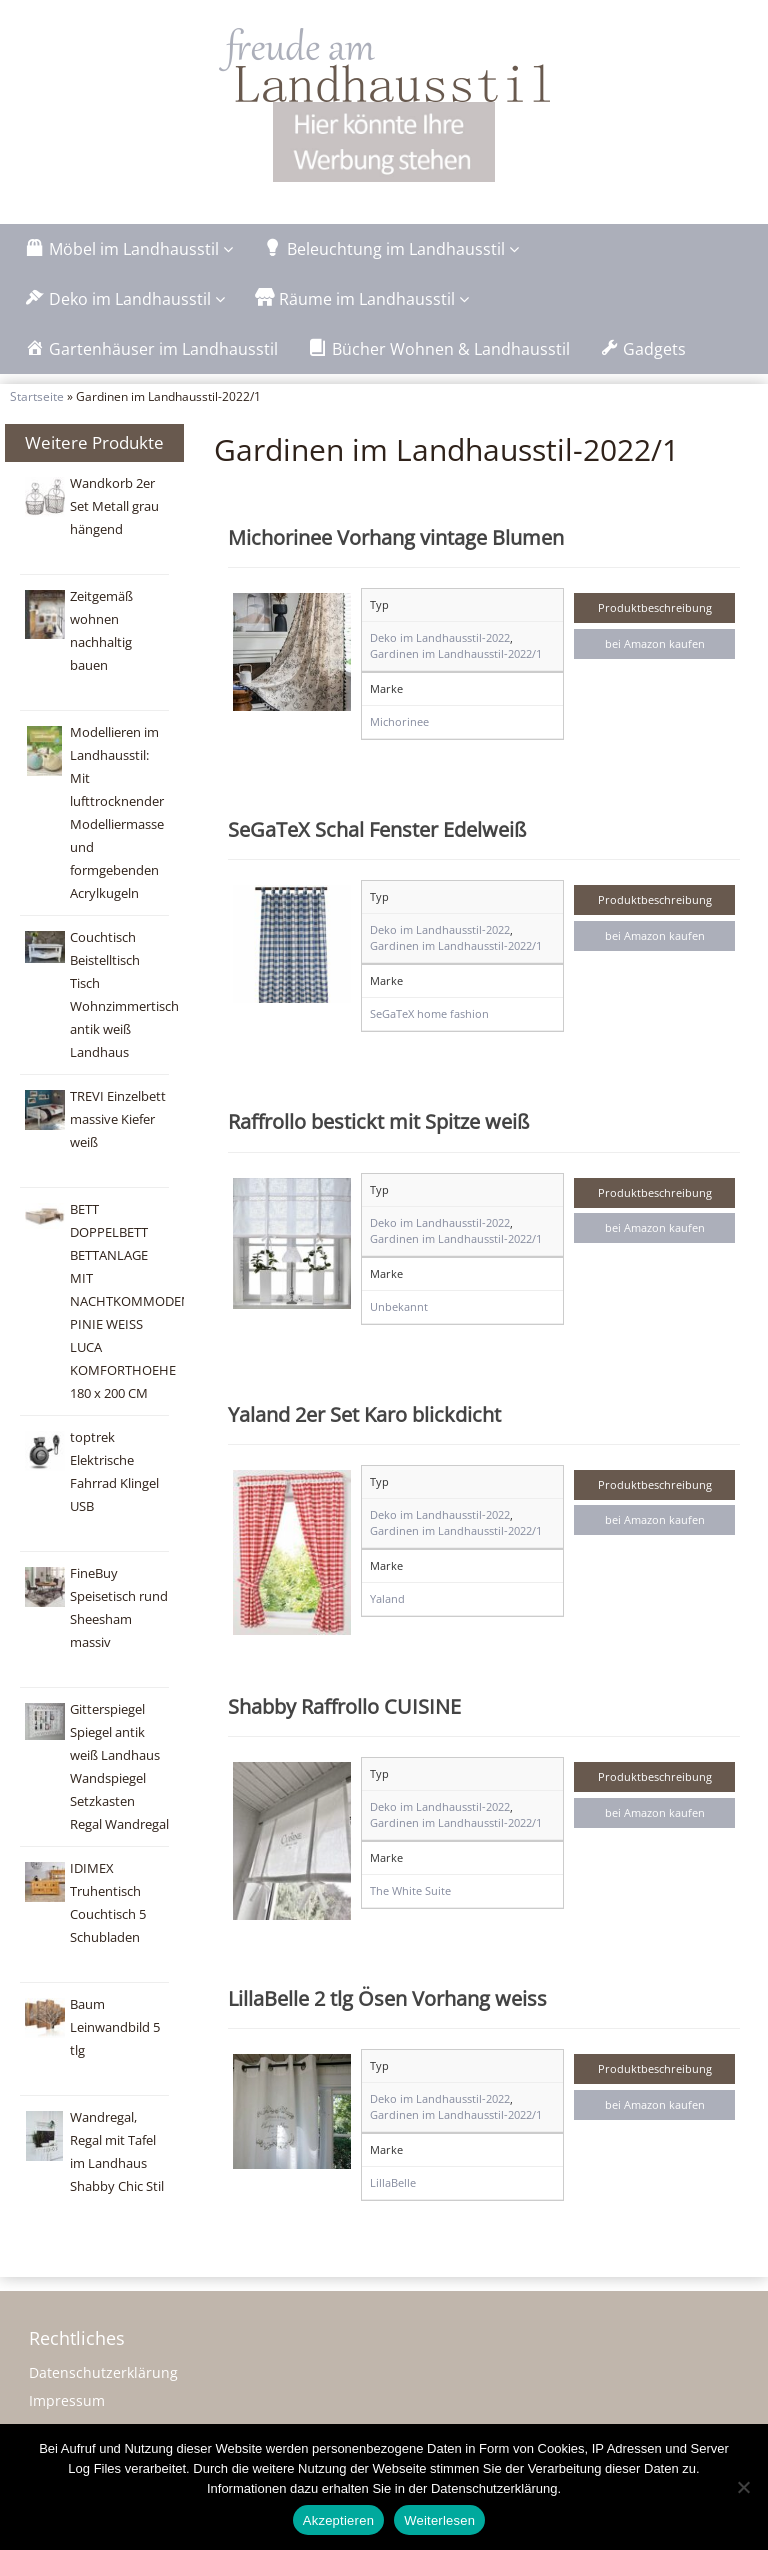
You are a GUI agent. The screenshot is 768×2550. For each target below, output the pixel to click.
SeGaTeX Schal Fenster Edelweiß (377, 829)
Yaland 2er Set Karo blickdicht (364, 1414)
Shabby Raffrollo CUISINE (344, 1706)
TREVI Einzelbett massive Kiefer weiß (118, 1119)
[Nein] (743, 2487)
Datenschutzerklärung (103, 2372)
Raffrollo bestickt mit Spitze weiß (378, 1121)
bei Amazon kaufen (655, 643)
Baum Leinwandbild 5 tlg (115, 2027)
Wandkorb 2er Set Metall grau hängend (114, 506)
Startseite (37, 396)
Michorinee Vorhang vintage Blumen (396, 537)
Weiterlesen (439, 2520)
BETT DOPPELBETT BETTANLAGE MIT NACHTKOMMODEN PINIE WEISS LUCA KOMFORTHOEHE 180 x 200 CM (130, 1301)
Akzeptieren (338, 2520)
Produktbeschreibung (655, 607)
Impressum (67, 2400)
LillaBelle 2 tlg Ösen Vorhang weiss (387, 1998)
